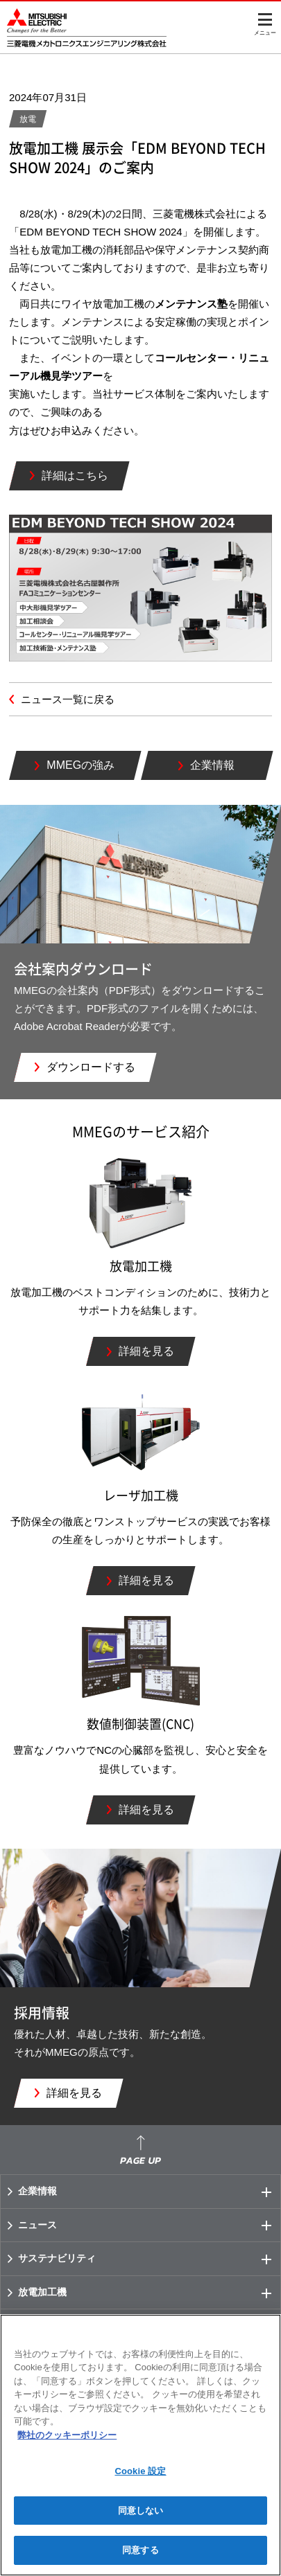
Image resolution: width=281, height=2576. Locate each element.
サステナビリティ (149, 2258)
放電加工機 (149, 2292)
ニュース (149, 2225)
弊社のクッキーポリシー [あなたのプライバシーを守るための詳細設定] (67, 2435)
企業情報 (149, 2191)
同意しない (141, 2510)
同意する (140, 2550)
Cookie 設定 (140, 2471)
